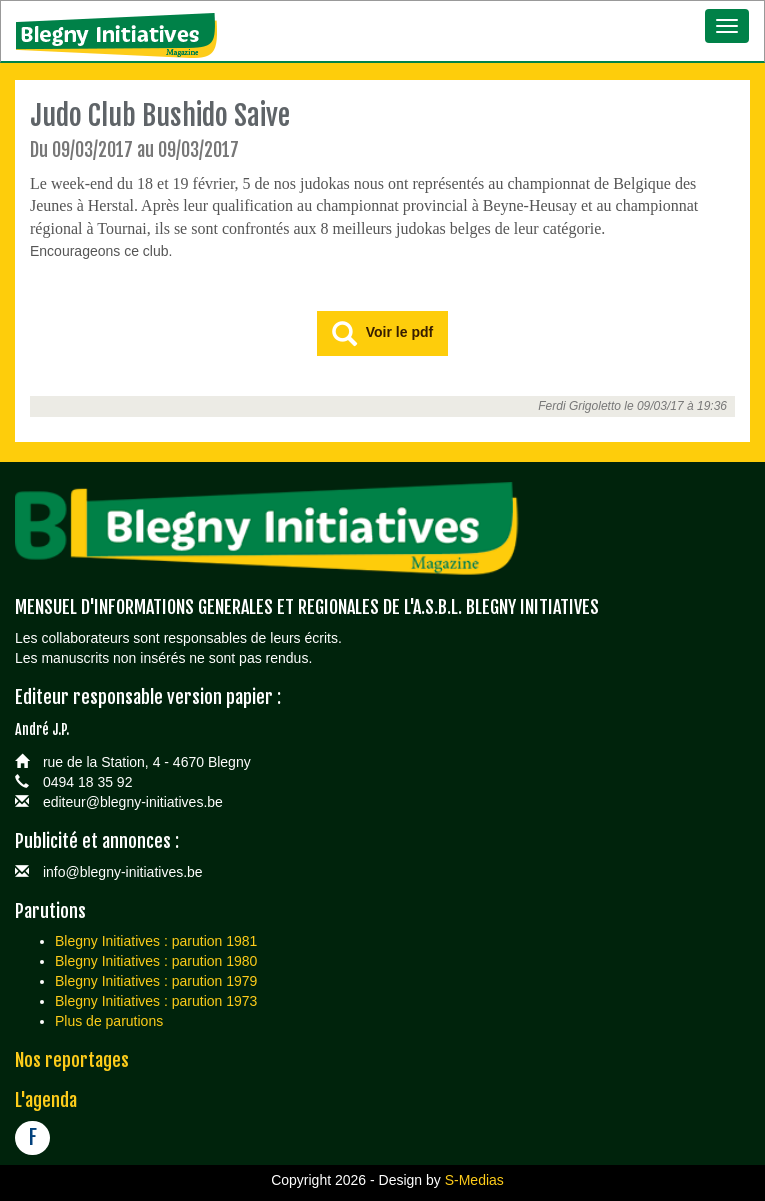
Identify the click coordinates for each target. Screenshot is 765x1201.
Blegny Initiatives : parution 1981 (156, 941)
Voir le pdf (382, 334)
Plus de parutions (109, 1021)
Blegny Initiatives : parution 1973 (156, 1001)
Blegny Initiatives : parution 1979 (156, 981)
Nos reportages (72, 1060)
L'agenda (46, 1100)
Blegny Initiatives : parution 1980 (156, 961)
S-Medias (474, 1180)
